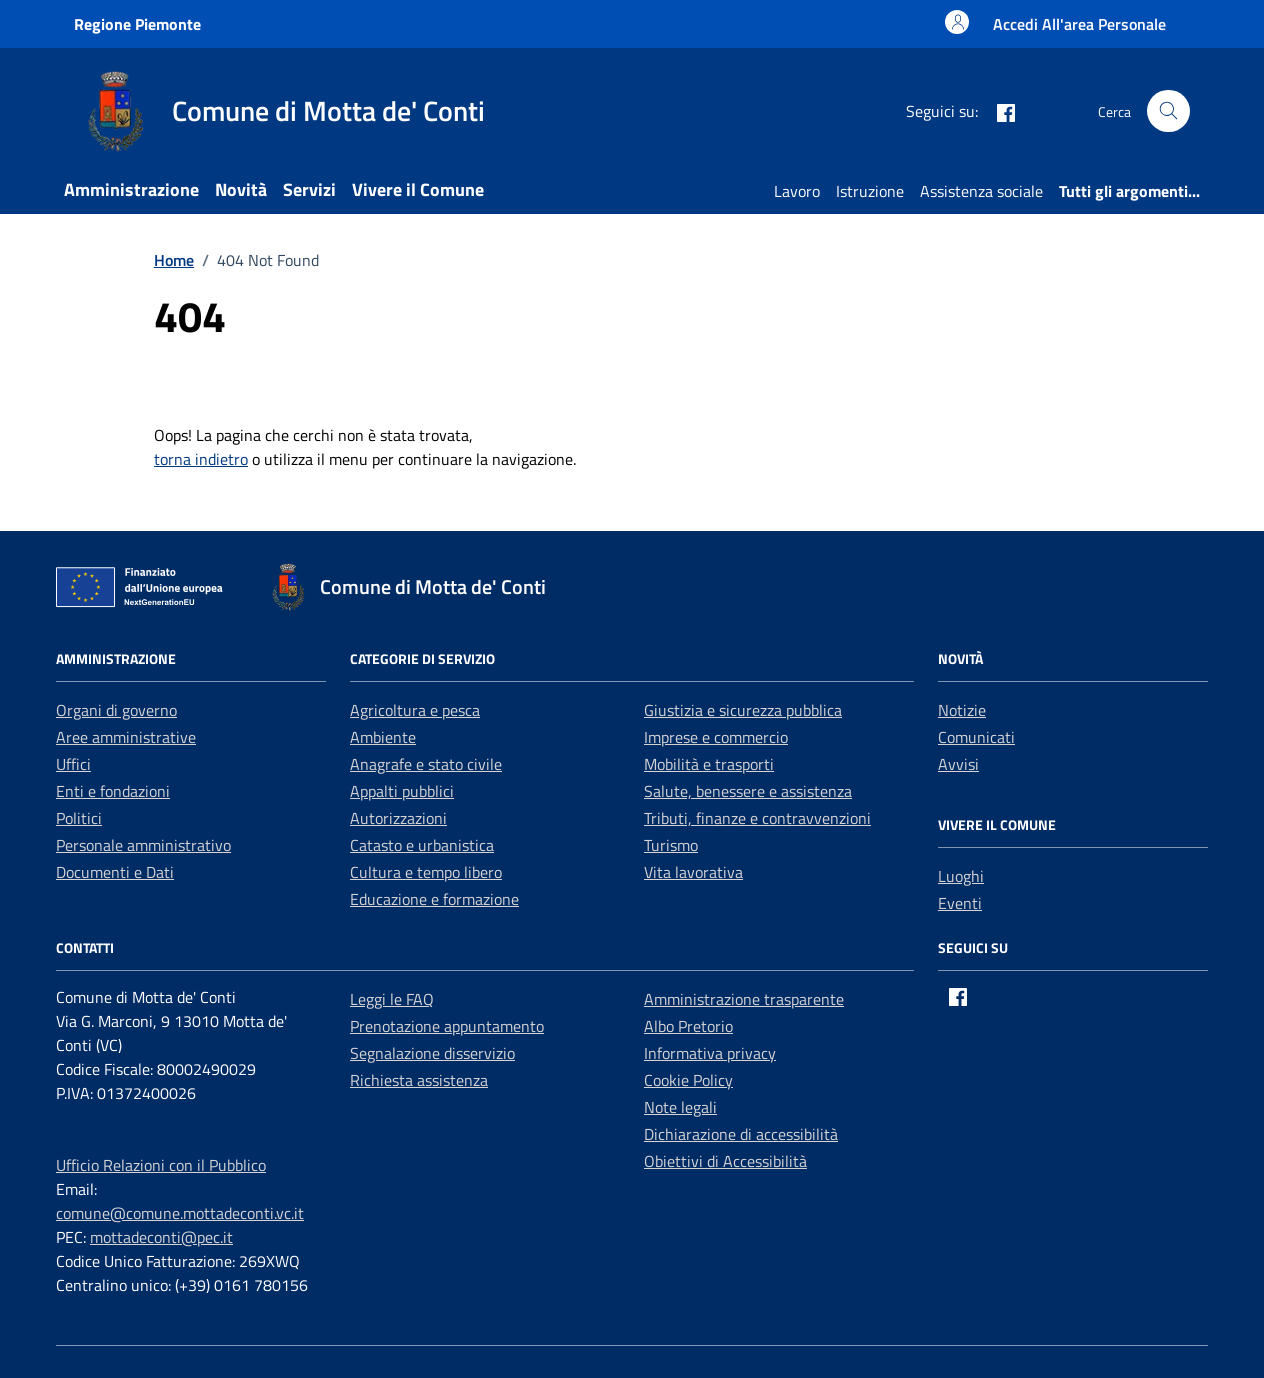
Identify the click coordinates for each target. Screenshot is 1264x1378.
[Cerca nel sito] (1168, 111)
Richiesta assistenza (419, 1080)
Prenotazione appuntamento (447, 1026)
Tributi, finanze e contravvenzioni (757, 818)
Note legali (680, 1107)
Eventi (960, 903)
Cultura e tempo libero (426, 872)
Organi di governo (116, 710)
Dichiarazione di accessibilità (741, 1134)
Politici (79, 818)
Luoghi (961, 876)
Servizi (309, 189)
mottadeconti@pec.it (161, 1237)
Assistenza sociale (981, 191)
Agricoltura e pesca (415, 710)
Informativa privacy (710, 1053)
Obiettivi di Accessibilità (725, 1161)
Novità (241, 189)
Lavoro (797, 191)
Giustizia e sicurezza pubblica (743, 710)
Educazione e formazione (434, 899)
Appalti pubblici (402, 791)
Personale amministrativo (143, 845)
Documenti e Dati (115, 872)
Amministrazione (131, 189)
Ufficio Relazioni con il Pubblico (161, 1165)
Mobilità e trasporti (709, 764)
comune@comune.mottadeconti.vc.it (180, 1213)
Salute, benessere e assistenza (748, 791)
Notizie (962, 710)
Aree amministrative (126, 737)
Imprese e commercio (716, 737)
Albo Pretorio (688, 1026)
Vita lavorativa (693, 872)
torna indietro (201, 459)
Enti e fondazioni (113, 791)
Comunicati (976, 737)
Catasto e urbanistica (422, 845)
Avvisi (958, 764)
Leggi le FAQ (392, 999)
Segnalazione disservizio (432, 1053)
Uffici (73, 764)
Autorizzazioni (398, 818)
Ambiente (383, 737)
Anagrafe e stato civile (426, 764)
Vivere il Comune (418, 189)
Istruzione (870, 191)
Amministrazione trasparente (744, 999)
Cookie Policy (688, 1080)
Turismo (671, 845)
